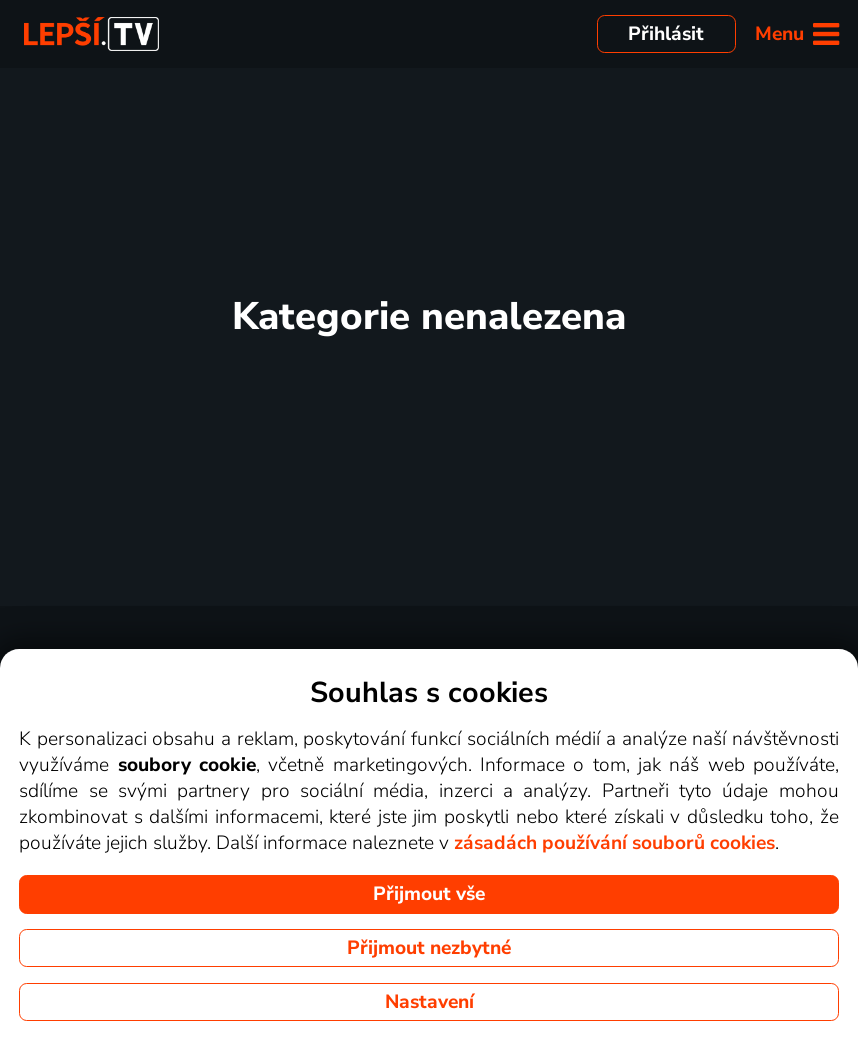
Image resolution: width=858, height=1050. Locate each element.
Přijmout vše (429, 894)
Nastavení (429, 1002)
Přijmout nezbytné (429, 948)
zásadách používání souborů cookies (614, 843)
